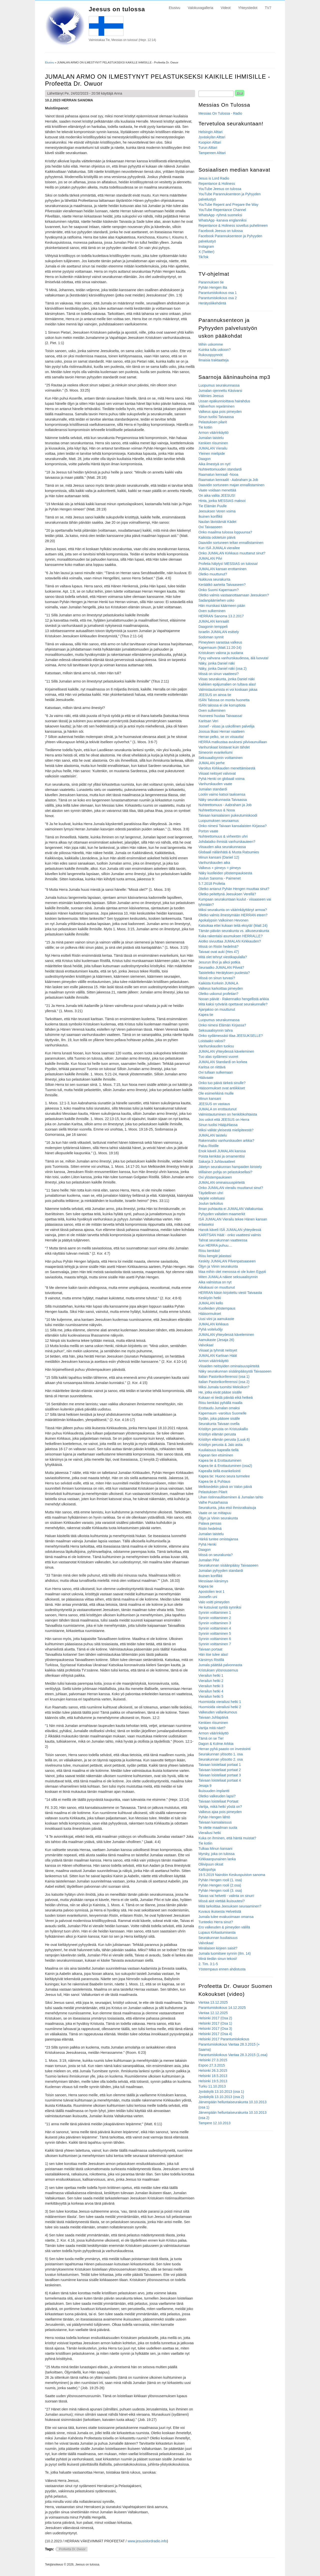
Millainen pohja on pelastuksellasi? (225, 1172)
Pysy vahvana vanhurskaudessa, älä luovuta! (233, 658)
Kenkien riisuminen (213, 443)
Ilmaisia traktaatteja (213, 360)
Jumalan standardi (212, 789)
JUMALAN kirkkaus (213, 1324)
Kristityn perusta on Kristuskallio (223, 1429)
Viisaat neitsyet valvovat (217, 773)
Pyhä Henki (207, 1544)
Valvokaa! (206, 1345)
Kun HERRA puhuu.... (215, 1245)
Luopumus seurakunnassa (219, 385)
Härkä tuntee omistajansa (218, 1539)
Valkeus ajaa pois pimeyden (220, 412)
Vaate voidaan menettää (217, 490)
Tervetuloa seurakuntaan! (231, 123)
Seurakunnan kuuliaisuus (218, 1938)
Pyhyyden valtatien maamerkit (221, 1214)
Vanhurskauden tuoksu (216, 1046)
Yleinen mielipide (211, 454)
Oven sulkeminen (212, 611)
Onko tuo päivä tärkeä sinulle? (222, 1083)
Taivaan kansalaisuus (215, 1822)
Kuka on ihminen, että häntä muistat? (227, 1838)
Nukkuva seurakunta (214, 579)
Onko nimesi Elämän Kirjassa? (222, 1025)
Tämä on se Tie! (211, 1738)
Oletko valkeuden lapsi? (217, 1796)
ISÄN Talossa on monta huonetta (224, 700)
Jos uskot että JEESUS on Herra (223, 1120)
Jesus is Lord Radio (213, 178)
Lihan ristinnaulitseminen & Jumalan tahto (230, 1497)
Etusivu (174, 8)
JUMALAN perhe (211, 763)
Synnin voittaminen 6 (214, 1639)
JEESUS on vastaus (214, 1104)
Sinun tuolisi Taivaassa (216, 417)
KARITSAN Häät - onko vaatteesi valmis (229, 1235)
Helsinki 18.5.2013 (212, 2076)
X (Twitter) (206, 252)
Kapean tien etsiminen (215, 1455)
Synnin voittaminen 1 (214, 1613)
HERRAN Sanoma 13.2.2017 (221, 616)
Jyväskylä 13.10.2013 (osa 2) (221, 2097)
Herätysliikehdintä (212, 303)
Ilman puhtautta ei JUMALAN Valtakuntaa (230, 1209)
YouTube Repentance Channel (222, 210)
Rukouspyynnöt (210, 355)
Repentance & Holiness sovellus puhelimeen (233, 226)
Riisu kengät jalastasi (215, 1256)
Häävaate (206, 1078)
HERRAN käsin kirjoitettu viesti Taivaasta (230, 1293)
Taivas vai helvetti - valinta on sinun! (226, 1896)
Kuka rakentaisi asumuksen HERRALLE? (230, 936)
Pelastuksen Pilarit (212, 1492)
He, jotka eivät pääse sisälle (220, 1392)
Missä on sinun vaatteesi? (218, 674)
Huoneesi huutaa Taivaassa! (220, 716)
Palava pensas (210, 1523)
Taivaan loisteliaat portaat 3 (219, 1775)
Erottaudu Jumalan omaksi (219, 1408)
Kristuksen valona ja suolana (220, 653)
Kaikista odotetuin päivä (217, 537)
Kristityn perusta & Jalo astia (220, 1445)
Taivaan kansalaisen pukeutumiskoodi (227, 815)
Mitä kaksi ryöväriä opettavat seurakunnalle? (233, 1004)
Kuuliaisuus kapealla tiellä (218, 1450)
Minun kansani (209, 1099)
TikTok (203, 257)
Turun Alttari (207, 148)
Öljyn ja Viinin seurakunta (218, 1266)
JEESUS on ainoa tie (214, 695)
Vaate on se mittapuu (214, 1513)
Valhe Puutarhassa (213, 1502)
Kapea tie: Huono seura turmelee (224, 1476)
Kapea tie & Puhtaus (214, 1481)
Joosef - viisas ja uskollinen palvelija (226, 726)
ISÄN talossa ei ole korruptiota (222, 705)
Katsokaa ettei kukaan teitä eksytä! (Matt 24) (233, 926)
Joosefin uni (207, 1597)
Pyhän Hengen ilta (212, 287)
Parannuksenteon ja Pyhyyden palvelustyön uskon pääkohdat (228, 328)
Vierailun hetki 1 (210, 1675)
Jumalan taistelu (211, 438)
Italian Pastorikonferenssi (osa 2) (224, 1382)
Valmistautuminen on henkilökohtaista (227, 1114)
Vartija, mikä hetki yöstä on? (220, 1807)
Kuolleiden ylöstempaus (217, 1308)
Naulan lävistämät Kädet (217, 522)
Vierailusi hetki (209, 1833)
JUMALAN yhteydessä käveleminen (226, 1051)
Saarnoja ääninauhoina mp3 (234, 377)
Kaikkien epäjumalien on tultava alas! (227, 684)
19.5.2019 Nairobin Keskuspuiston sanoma (231, 1875)
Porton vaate (208, 831)
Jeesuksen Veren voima (217, 511)
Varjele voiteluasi (211, 1198)
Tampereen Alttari (212, 153)
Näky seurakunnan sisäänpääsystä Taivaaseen (235, 1371)
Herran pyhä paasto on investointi (224, 1749)
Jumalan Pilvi (208, 1560)
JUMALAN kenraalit (213, 621)
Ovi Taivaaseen (210, 527)
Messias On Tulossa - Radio (220, 113)
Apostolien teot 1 (211, 1592)
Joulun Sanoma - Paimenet (219, 878)
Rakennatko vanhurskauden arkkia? (226, 1141)
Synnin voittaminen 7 (214, 1644)
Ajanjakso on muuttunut (216, 1009)
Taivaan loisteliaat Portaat (218, 1801)
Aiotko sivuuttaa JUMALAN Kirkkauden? (229, 941)
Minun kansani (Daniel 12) (218, 857)
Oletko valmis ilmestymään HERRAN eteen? (233, 915)
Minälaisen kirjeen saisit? (218, 1948)
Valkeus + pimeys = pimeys (219, 868)
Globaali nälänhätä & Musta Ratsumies (228, 852)
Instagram (206, 246)
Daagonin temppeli (213, 627)
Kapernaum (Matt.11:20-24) (220, 648)
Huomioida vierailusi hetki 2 (219, 1707)
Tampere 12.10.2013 (214, 2123)
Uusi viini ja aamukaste (216, 1319)
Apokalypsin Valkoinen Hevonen (223, 920)
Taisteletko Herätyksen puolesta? (224, 973)
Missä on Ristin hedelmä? (218, 946)
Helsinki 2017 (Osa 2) (215, 2018)
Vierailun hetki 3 (210, 1686)
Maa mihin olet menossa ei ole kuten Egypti (232, 1272)
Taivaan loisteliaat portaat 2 (219, 1770)
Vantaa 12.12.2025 (213, 2013)
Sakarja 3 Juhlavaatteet (216, 1162)
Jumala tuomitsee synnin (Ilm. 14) (224, 1953)
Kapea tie (205, 1015)
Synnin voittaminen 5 (214, 1634)
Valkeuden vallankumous (217, 1712)
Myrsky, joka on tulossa (216, 1854)
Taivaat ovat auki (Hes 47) (218, 952)
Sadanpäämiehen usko (216, 600)
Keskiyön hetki (209, 1298)
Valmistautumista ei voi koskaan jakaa (228, 690)
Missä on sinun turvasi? (216, 978)
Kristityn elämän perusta (217, 1434)
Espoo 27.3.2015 (211, 2065)
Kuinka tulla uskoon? (214, 350)
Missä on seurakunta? (215, 1555)
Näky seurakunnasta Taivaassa (222, 800)
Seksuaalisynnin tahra (215, 1030)
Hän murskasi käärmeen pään (221, 606)
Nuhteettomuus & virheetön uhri (223, 836)
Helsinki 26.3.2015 (212, 2071)
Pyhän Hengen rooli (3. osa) (220, 1890)
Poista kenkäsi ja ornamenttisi (221, 1156)
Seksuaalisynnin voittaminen (220, 758)
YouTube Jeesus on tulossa (219, 189)
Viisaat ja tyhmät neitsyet (217, 1350)
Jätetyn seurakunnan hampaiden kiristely (230, 1167)
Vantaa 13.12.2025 (213, 2002)
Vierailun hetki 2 (210, 1681)
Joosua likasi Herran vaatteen (221, 731)
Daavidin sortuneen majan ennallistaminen (231, 485)
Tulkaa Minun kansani (215, 1849)
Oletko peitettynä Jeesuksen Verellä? (227, 894)
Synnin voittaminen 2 (214, 1618)
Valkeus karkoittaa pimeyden (220, 988)
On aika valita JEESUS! (216, 495)
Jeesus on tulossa (117, 9)
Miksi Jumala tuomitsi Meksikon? (224, 1387)
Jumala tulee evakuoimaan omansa (226, 1917)
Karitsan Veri (208, 721)
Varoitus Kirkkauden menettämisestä (226, 768)
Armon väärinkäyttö (213, 433)
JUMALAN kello (210, 1303)
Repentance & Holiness (216, 184)
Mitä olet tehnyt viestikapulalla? (222, 957)
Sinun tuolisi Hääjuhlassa (218, 1125)
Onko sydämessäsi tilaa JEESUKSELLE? (230, 1036)
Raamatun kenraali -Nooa (218, 474)
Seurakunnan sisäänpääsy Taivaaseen (228, 1565)
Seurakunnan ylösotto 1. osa (220, 1754)
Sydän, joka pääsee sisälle (219, 1418)
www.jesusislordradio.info (147, 2541)
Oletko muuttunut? (212, 574)
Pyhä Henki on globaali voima (221, 779)
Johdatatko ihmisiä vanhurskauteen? (226, 842)
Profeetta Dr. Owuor (72, 2549)
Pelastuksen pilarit (212, 422)
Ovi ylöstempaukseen (215, 1177)
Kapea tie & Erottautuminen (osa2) (225, 1466)
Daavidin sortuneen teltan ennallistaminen (231, 543)
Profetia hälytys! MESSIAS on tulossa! (228, 564)
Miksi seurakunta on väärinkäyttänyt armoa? (232, 910)
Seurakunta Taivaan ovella (219, 1424)
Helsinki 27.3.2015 (212, 2060)
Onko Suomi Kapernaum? (218, 590)
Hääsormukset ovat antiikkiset (221, 1088)
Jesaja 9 (205, 1786)
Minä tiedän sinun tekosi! (217, 1959)
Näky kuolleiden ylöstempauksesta (225, 873)
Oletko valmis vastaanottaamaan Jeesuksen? (233, 595)
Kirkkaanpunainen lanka (217, 1859)
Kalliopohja (207, 1870)
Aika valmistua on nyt (215, 1282)
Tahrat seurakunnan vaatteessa (222, 1240)
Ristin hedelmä (210, 1529)
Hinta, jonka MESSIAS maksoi (222, 501)
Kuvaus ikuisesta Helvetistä (219, 1911)
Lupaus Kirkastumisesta (217, 1932)
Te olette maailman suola (217, 1828)
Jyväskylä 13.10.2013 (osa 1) (221, 2092)
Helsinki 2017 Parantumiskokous (223, 2039)
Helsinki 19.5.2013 (212, 2081)
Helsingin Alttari (210, 132)
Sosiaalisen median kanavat (234, 170)
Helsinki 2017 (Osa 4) (215, 2034)
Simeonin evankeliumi (215, 752)
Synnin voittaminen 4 (214, 1628)
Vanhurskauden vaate (215, 784)
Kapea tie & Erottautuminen (219, 1460)
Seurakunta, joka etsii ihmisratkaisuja (227, 1508)
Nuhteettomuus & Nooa (216, 810)
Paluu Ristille (208, 1146)
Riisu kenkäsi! (209, 1251)
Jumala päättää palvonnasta (220, 1665)
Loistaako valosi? (211, 1041)
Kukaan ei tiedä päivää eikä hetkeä (225, 1398)
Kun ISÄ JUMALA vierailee (219, 548)
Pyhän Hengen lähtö (214, 1817)
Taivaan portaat (210, 1649)
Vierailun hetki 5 (210, 1696)
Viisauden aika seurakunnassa (222, 847)
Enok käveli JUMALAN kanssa (222, 1151)
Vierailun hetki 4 (210, 1691)
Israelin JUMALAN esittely (218, 632)
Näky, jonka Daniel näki (216, 663)
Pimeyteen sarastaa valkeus (220, 642)
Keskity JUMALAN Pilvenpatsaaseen (227, 1261)
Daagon (204, 459)
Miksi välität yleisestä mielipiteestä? (226, 1130)
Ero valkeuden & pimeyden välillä (224, 1927)
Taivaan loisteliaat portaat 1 (219, 1765)
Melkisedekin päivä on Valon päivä (225, 1487)
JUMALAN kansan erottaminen (222, 569)
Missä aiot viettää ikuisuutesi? (221, 1901)
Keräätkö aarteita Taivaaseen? (222, 585)
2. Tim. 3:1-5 (208, 1964)
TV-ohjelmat (213, 274)
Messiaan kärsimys (213, 1581)
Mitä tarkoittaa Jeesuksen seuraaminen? (229, 1906)
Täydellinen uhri (210, 1193)
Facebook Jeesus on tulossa (220, 231)
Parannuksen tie (211, 282)
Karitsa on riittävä (212, 1067)
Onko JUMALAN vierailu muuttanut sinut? (230, 1188)
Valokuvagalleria (200, 8)
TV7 (268, 8)
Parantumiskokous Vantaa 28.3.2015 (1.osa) (233, 2055)
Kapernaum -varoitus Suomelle (222, 1413)
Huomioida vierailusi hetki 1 (219, 1702)
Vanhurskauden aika (214, 863)
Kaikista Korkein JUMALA (218, 983)
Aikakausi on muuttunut (216, 1287)
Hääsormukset (209, 1314)
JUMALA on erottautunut (217, 1109)
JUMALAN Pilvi (210, 558)
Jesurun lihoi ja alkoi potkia (219, 962)
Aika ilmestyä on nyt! (214, 464)
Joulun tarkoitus (210, 1203)
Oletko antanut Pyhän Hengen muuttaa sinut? (233, 889)
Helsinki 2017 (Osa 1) (215, 2023)
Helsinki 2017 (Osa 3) (215, 2029)
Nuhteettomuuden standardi (220, 469)
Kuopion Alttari (209, 142)
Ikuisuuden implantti (214, 1791)
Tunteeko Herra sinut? (215, 1922)
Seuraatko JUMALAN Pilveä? (221, 967)
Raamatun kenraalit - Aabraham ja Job (228, 480)
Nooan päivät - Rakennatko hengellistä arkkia (233, 999)
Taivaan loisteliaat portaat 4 (219, 1780)
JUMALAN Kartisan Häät (217, 1356)
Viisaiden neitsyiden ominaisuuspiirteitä (228, 1366)
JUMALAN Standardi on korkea (222, 1062)
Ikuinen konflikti (210, 516)
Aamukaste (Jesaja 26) (216, 1340)
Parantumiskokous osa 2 (217, 298)
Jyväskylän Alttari (211, 137)
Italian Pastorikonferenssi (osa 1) (224, 1377)
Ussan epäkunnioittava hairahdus (224, 401)
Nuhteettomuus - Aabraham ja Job (225, 805)
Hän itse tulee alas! (213, 1654)
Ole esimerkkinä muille (216, 1093)
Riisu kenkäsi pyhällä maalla (220, 1403)
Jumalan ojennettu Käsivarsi (220, 391)
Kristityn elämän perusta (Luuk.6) (224, 1439)
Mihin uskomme (210, 344)
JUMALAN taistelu (212, 1135)
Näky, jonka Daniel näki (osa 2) (222, 669)
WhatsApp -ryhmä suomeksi (220, 215)
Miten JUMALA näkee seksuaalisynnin (228, 1277)
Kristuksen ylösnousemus (218, 1670)
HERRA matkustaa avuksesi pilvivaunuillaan (232, 742)
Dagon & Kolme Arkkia (216, 1744)
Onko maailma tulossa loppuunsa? (225, 532)
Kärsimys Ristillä (211, 1660)
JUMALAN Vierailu (213, 448)
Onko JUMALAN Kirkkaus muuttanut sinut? (232, 553)
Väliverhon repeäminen (216, 406)
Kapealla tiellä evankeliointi (219, 1471)
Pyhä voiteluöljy (210, 1329)
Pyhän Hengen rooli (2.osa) (219, 1885)
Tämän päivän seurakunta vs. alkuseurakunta (233, 931)
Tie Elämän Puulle (212, 506)
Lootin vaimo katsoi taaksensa (222, 794)
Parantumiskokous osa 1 (217, 293)
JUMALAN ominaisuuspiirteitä (221, 1182)
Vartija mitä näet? (212, 1728)
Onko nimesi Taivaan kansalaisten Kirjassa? (232, 826)
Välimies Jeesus (211, 396)
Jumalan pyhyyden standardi (220, 1571)
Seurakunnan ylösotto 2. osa (220, 1759)
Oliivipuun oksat (210, 1864)
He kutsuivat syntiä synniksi (219, 1607)
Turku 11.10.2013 (212, 2086)
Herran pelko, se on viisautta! (221, 737)
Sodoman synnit (211, 637)
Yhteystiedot (247, 8)
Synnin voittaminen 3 (214, 1623)
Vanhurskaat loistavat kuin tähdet (224, 747)
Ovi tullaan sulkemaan (215, 1072)
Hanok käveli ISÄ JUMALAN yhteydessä (229, 1230)
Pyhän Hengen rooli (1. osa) (220, 1880)
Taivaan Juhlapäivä (213, 1717)
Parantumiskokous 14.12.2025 (222, 2008)
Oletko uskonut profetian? (218, 994)
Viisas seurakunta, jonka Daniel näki (226, 679)
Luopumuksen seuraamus (218, 821)
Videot (225, 8)
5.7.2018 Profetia (211, 884)
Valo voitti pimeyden (214, 1602)
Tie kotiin (205, 427)
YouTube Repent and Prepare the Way (228, 205)
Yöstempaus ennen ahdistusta (222, 1969)
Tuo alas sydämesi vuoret (218, 1057)
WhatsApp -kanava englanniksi (222, 220)
